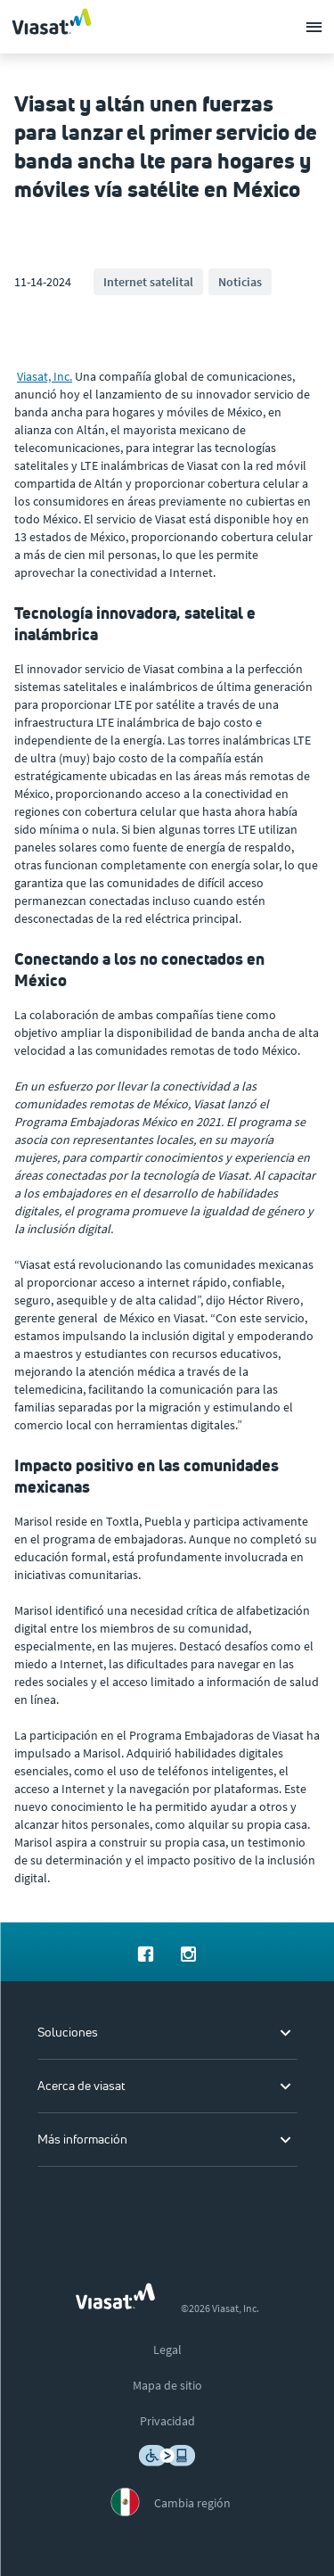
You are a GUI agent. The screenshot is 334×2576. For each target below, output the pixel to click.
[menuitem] (146, 1951)
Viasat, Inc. (44, 376)
